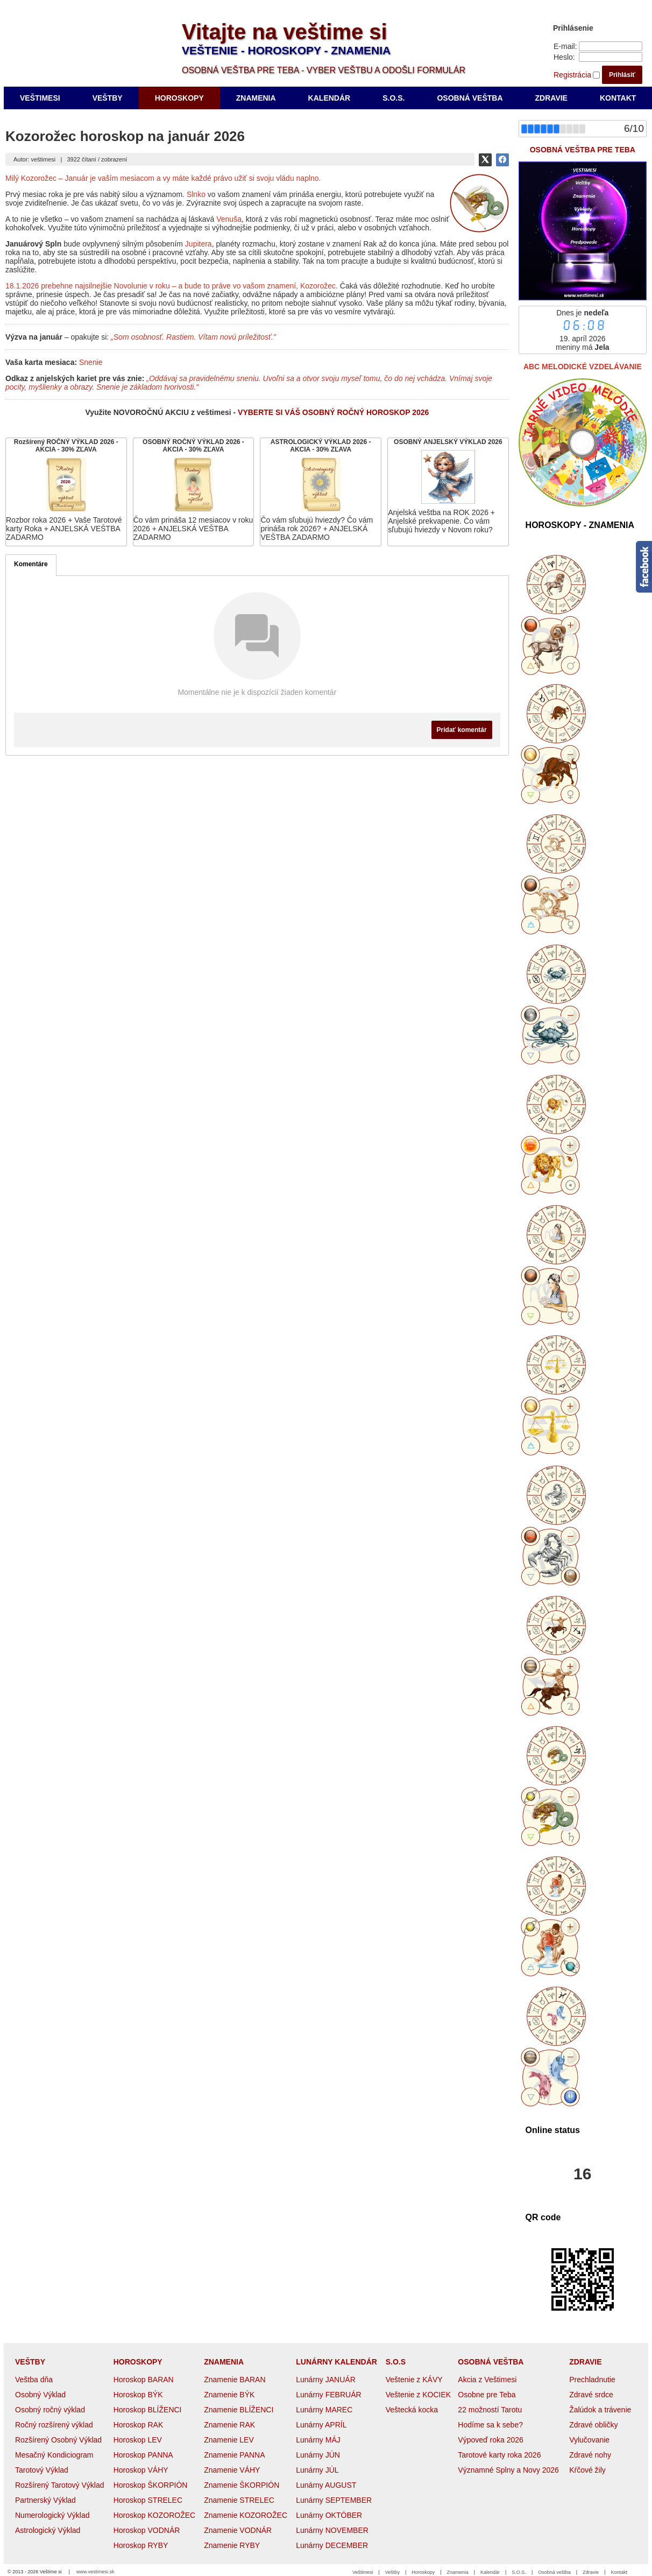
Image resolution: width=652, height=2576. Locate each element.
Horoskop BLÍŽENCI (148, 2409)
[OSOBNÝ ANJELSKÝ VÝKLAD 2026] (448, 492)
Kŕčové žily (587, 2470)
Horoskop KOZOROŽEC (154, 2515)
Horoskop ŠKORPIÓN (151, 2485)
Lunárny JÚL (317, 2470)
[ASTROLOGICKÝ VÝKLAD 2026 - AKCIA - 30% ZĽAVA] (320, 492)
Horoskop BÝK (138, 2394)
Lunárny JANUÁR (326, 2379)
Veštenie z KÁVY (414, 2379)
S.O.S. (519, 2572)
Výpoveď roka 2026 (490, 2440)
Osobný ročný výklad (50, 2409)
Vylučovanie (589, 2440)
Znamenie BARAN (234, 2379)
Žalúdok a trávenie (600, 2409)
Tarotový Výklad (41, 2470)
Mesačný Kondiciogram (54, 2455)
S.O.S (396, 2361)
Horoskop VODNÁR (147, 2530)
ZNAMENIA (224, 2361)
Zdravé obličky (593, 2424)
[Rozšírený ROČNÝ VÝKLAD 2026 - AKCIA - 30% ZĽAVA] (66, 492)
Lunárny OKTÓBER (329, 2515)
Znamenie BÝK (229, 2394)
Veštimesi (362, 2572)
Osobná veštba (554, 2572)
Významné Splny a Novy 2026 (508, 2470)
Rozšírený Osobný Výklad (58, 2440)
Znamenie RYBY (232, 2545)
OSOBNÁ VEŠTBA (490, 2361)
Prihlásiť (622, 75)
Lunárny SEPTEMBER (334, 2500)
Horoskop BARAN (144, 2379)
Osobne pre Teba (486, 2394)
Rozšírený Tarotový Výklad (59, 2485)
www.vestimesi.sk (95, 2571)
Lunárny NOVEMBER (332, 2530)
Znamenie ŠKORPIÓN (241, 2485)
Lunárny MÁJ (318, 2440)
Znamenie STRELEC (239, 2500)
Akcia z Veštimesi (487, 2379)
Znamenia (458, 2572)
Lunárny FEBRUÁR (328, 2394)
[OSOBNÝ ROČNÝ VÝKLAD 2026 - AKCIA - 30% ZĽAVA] (193, 492)
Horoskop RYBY (141, 2545)
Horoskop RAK (139, 2424)
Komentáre (31, 564)
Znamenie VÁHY (232, 2470)
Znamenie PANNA (234, 2455)
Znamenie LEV (229, 2440)
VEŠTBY (30, 2361)
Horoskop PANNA (143, 2455)
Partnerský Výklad (45, 2500)
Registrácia (572, 75)
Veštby (392, 2572)
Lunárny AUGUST (326, 2485)
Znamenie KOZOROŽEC (245, 2515)
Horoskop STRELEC (148, 2500)
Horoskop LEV (138, 2440)
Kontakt (619, 2572)
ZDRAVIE (585, 2361)
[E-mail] (610, 46)
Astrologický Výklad (47, 2530)
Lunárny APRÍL (321, 2424)
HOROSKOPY (138, 2361)
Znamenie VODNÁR (238, 2530)
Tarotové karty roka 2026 (499, 2455)
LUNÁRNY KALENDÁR (336, 2361)
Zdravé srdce (591, 2394)
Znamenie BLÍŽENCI (238, 2409)
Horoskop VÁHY (141, 2470)
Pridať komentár (462, 730)
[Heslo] (610, 57)
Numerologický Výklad (52, 2515)
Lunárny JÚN (318, 2455)
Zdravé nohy (590, 2455)
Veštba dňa (34, 2379)
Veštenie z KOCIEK (418, 2394)
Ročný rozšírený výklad (54, 2424)
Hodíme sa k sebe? (490, 2424)
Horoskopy (423, 2572)
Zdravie (591, 2572)
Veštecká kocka (412, 2409)
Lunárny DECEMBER (332, 2545)
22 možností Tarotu (490, 2409)
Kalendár (490, 2572)
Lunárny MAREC (324, 2409)
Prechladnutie (592, 2379)
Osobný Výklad (40, 2394)
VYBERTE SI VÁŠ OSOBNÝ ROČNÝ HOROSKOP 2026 (333, 412)
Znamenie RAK (229, 2424)
